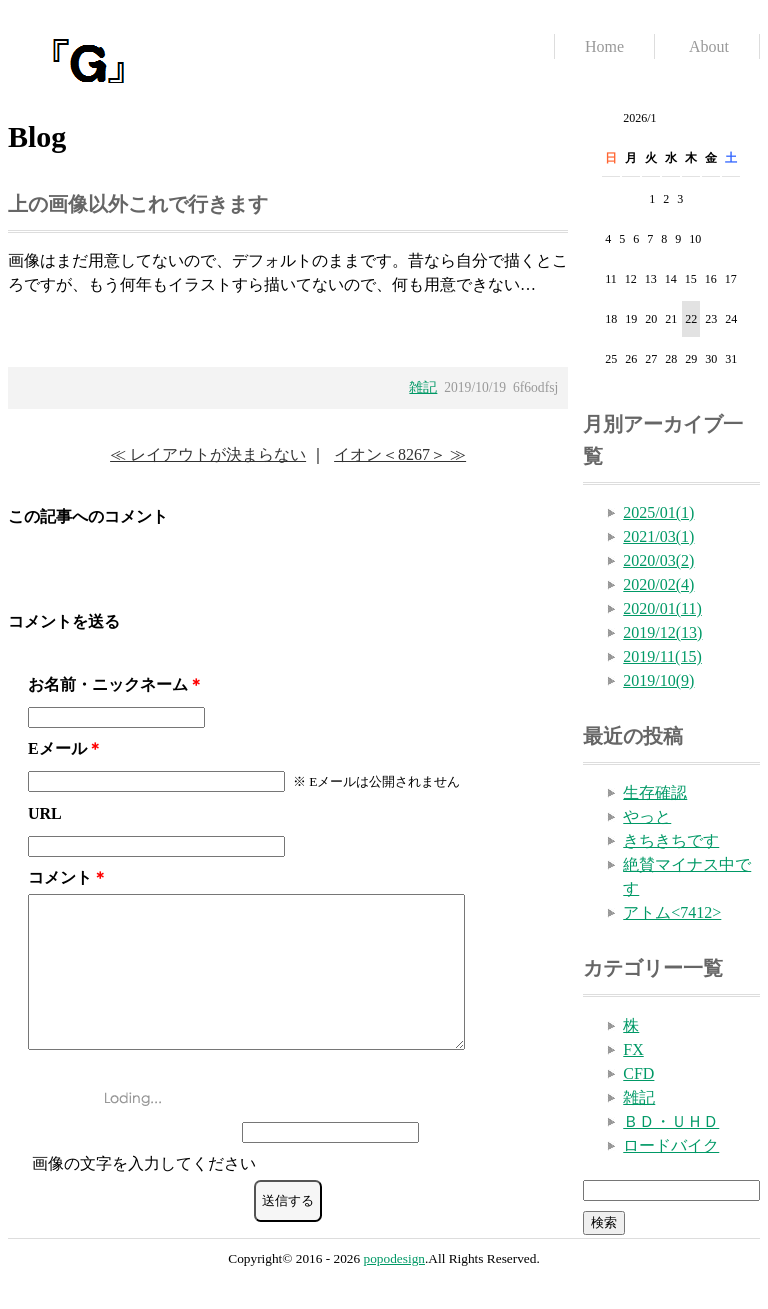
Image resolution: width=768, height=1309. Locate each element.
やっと (647, 816)
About (709, 46)
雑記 (423, 387)
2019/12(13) (662, 632)
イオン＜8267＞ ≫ (400, 454)
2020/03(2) (658, 560)
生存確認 (655, 792)
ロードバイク (671, 1145)
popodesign (394, 1282)
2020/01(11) (662, 608)
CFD (638, 1073)
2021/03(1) (658, 536)
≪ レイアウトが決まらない (208, 454)
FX (633, 1049)
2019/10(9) (658, 680)
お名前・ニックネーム (108, 684)
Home (604, 46)
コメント (60, 877)
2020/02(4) (658, 584)
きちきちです (671, 840)
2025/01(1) (658, 512)
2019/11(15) (662, 656)
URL (45, 813)
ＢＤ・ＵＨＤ (671, 1121)
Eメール (57, 748)
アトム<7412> (672, 912)
